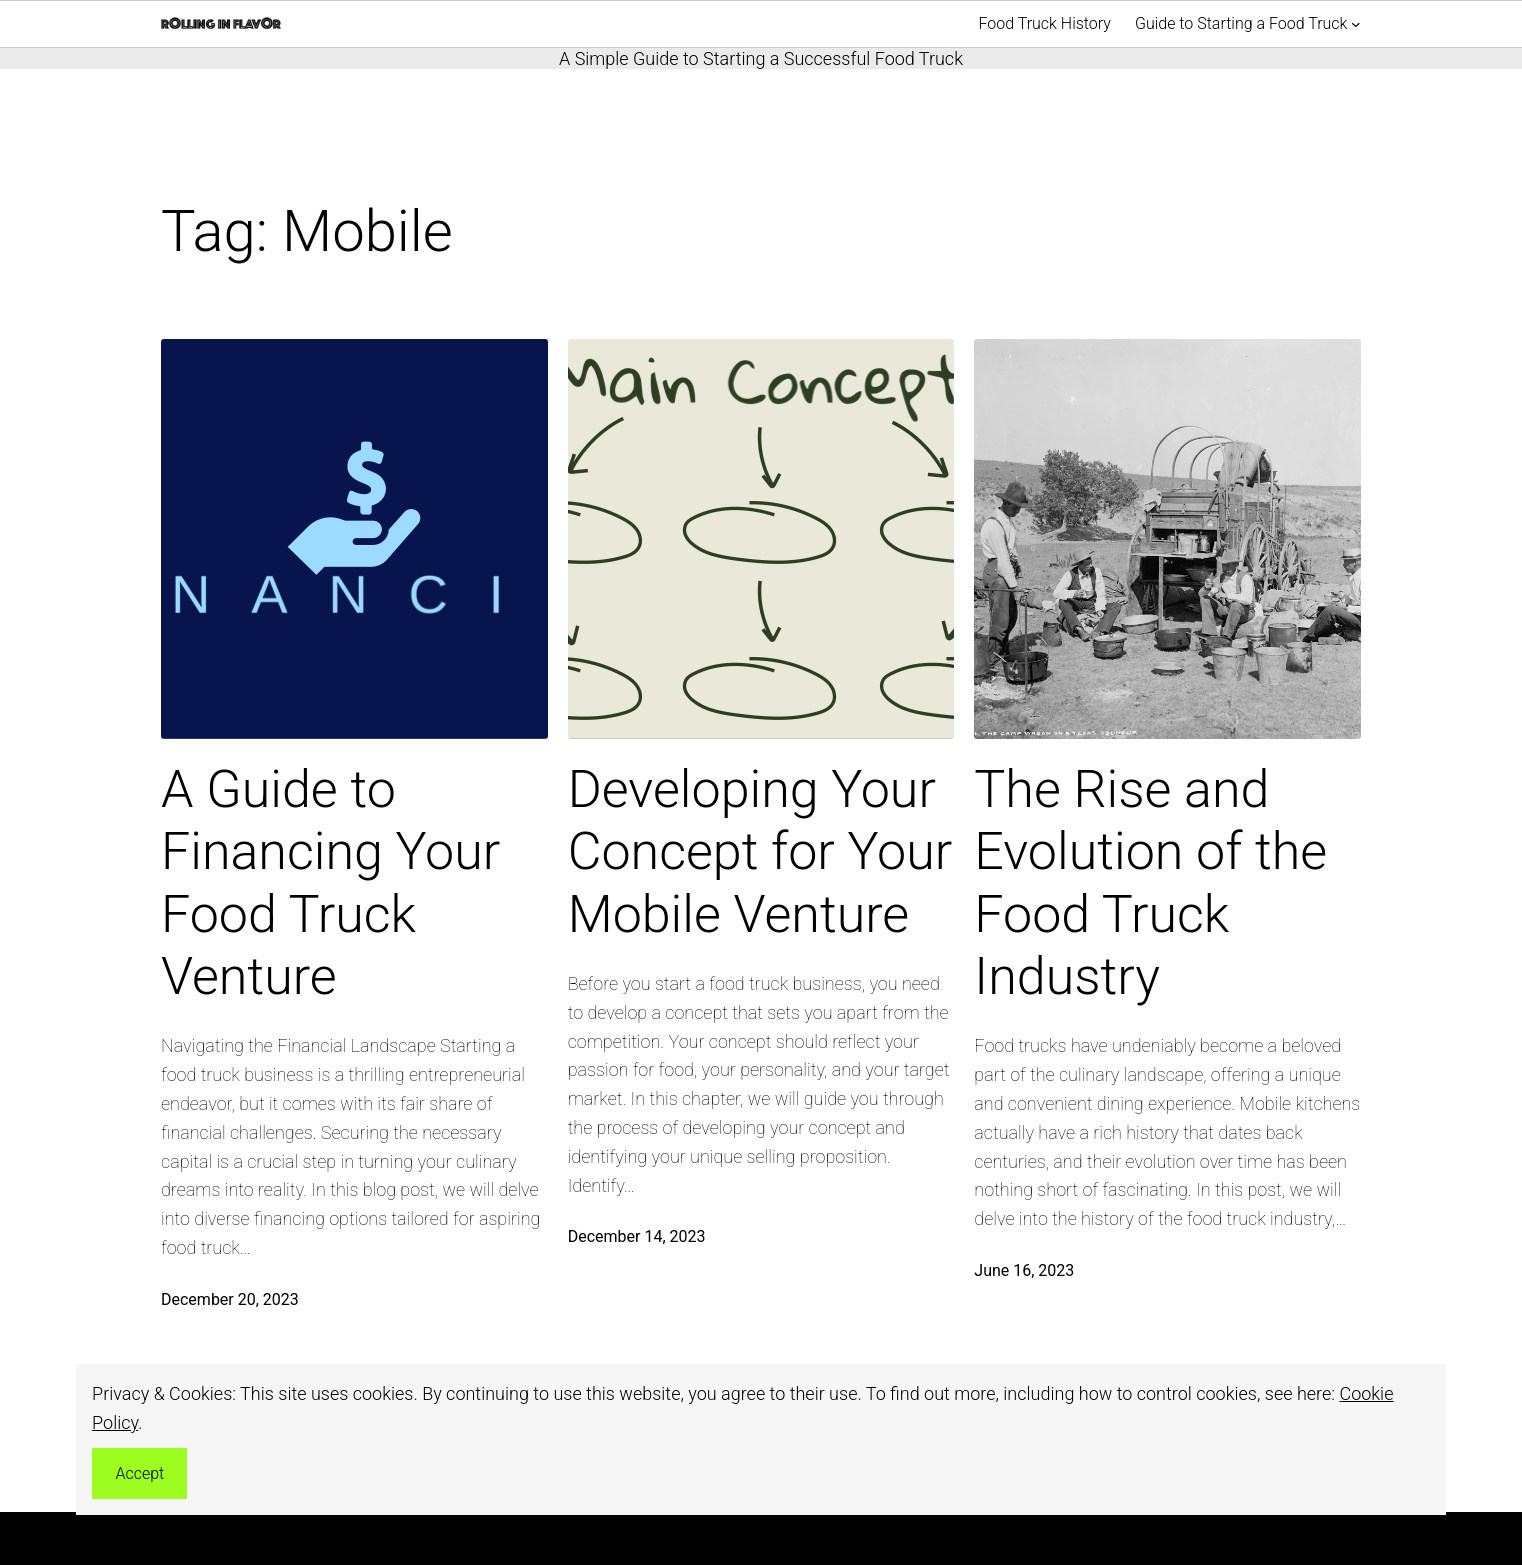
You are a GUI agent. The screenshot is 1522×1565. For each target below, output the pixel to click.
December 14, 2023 (637, 1236)
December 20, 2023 (230, 1299)
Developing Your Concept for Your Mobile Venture (760, 852)
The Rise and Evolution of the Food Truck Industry (1150, 883)
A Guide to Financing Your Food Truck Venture (330, 883)
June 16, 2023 (1024, 1270)
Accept (139, 1473)
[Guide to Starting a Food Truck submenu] (1356, 24)
